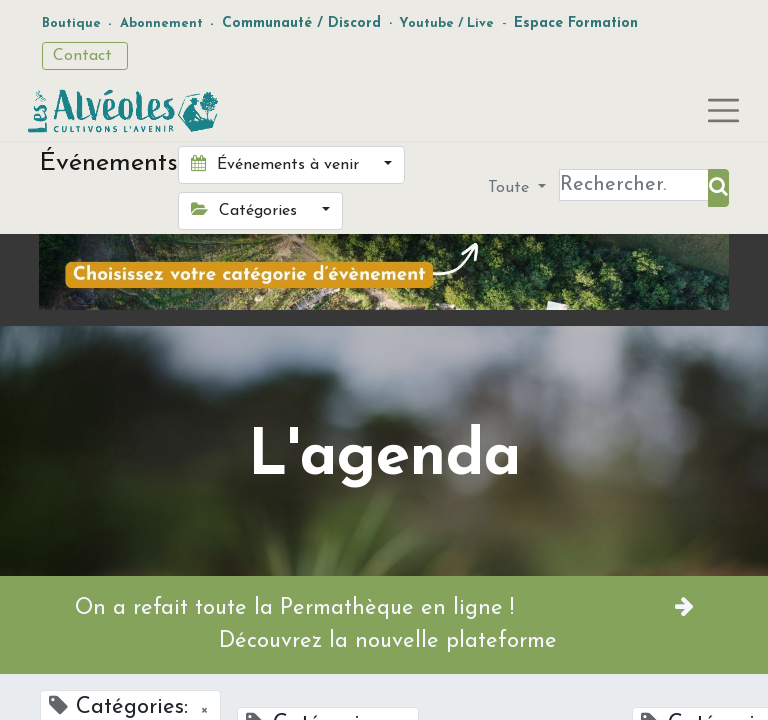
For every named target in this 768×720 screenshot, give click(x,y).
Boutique (71, 23)
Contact (85, 56)
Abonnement (161, 23)
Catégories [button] (246, 210)
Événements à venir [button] (277, 164)
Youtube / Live (446, 23)
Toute (511, 188)
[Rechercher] (718, 188)
